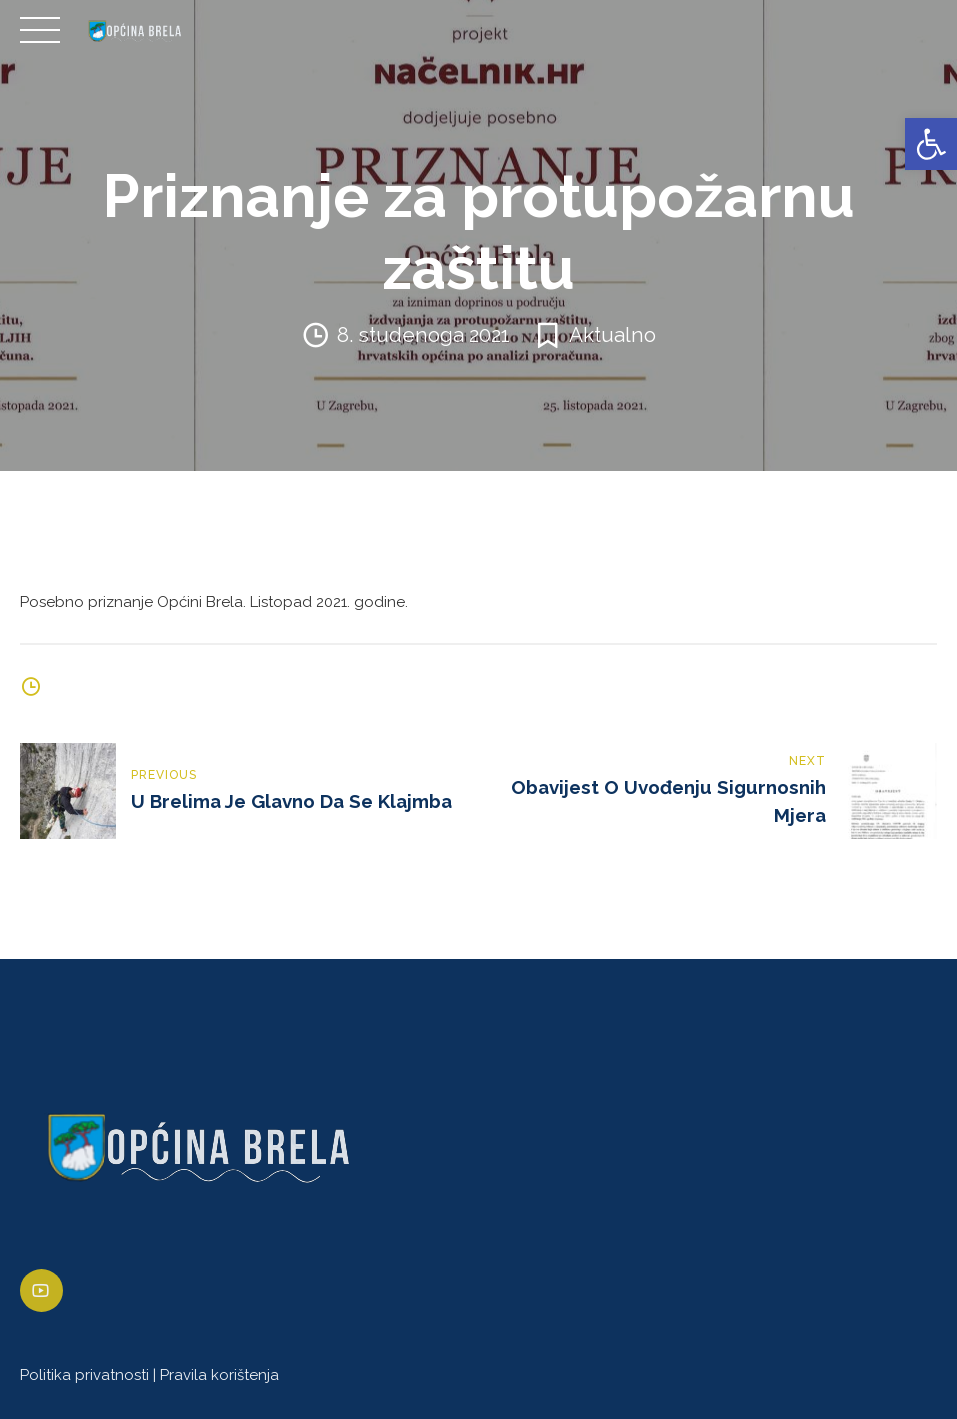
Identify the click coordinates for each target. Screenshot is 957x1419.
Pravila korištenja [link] (219, 1375)
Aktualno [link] (612, 335)
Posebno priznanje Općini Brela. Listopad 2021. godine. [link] (214, 602)
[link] (931, 144)
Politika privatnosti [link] (84, 1375)
